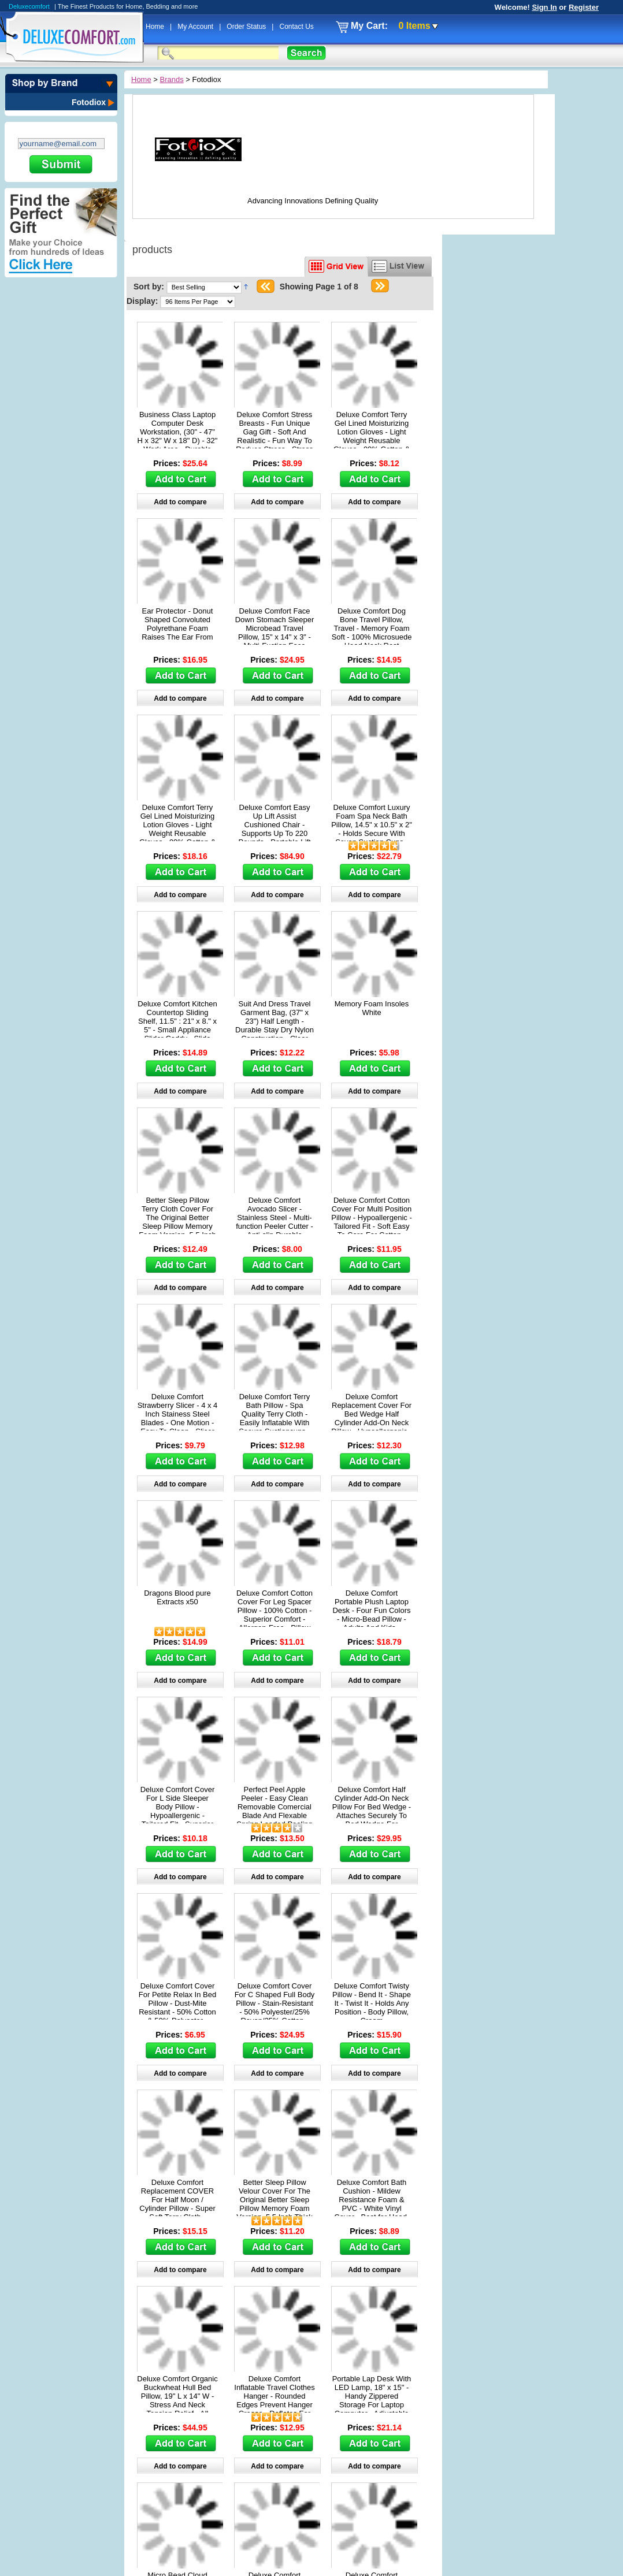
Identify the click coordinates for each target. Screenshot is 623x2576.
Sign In (544, 7)
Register (584, 7)
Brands (172, 79)
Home (156, 27)
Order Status (247, 27)
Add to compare (180, 502)
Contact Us (296, 27)
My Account (196, 27)
